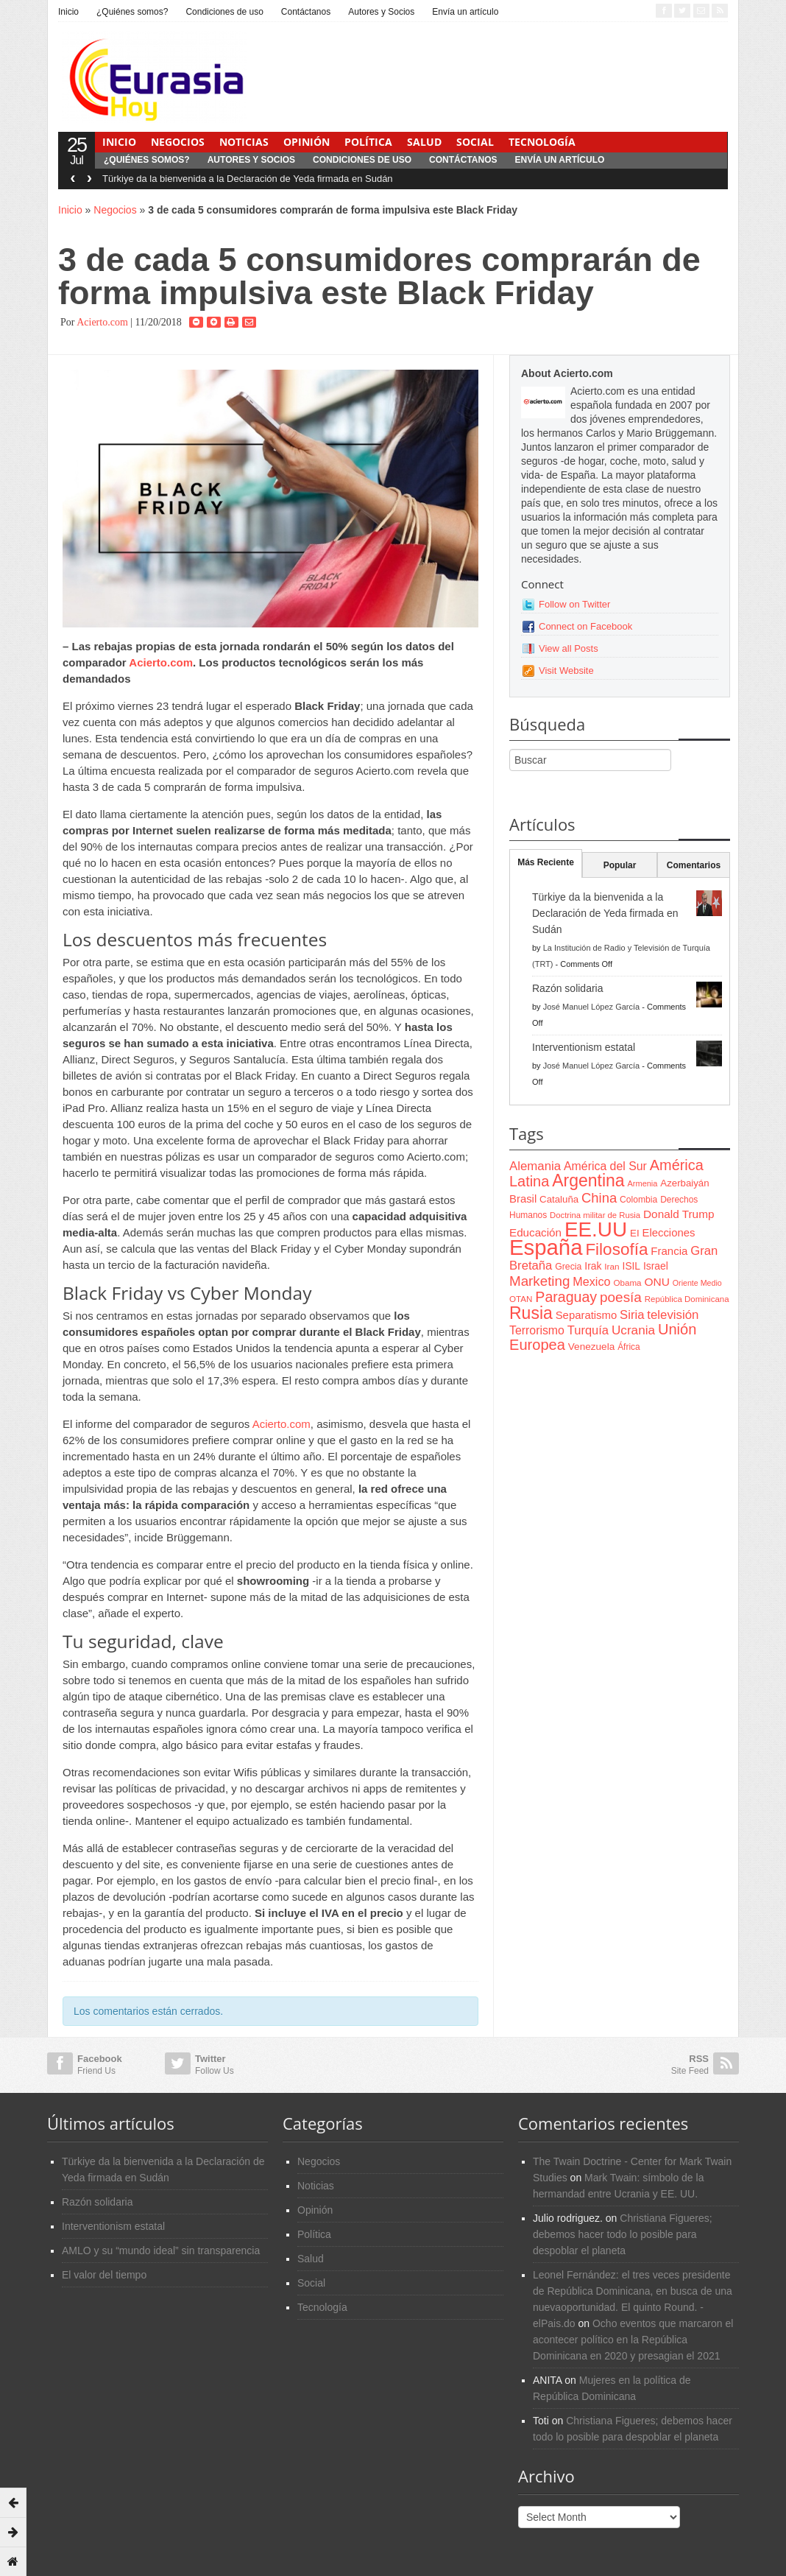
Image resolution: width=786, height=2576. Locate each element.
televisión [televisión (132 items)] (672, 1315)
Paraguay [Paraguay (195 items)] (566, 1297)
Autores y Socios (381, 12)
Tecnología (542, 142)
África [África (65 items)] (628, 1347)
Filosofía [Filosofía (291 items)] (616, 1249)
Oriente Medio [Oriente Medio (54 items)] (697, 1282)
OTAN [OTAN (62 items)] (520, 1298)
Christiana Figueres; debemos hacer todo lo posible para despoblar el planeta (622, 2234)
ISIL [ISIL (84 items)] (631, 1266)
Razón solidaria (567, 988)
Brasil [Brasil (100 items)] (523, 1199)
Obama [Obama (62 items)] (627, 1282)
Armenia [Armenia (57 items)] (643, 1183)
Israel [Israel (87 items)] (655, 1266)
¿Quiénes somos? (132, 12)
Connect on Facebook (585, 626)
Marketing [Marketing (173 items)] (539, 1281)
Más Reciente (545, 862)
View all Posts (568, 648)
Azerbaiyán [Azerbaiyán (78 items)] (684, 1183)
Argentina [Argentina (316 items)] (588, 1180)
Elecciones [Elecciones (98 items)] (668, 1233)
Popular (620, 865)
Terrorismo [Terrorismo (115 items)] (536, 1330)
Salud (424, 142)
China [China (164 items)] (599, 1198)
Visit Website (566, 670)
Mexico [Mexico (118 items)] (591, 1281)
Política (368, 142)
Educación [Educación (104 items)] (535, 1232)
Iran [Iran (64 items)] (611, 1266)
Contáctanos (305, 12)
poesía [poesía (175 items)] (621, 1297)
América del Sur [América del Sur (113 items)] (605, 1166)
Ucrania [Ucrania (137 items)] (633, 1330)
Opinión (306, 142)
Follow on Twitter (574, 604)
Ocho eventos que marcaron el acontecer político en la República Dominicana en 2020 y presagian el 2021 (633, 2340)
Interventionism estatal (583, 1047)
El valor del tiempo (104, 2275)
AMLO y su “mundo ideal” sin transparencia (161, 2250)
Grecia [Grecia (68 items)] (568, 1266)
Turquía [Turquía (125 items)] (588, 1330)
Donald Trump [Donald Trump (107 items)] (678, 1214)
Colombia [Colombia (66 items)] (638, 1199)
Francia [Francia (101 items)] (669, 1251)
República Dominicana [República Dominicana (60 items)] (687, 1299)
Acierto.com (102, 322)
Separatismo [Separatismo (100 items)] (586, 1315)
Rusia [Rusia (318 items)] (531, 1313)
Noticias (244, 142)
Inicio (68, 12)
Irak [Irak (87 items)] (592, 1266)
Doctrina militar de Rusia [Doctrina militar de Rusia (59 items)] (595, 1215)
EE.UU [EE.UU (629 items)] (595, 1229)
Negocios (178, 142)
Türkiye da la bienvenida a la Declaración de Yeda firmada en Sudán (247, 178)
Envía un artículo (465, 12)
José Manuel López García (591, 1006)
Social (475, 142)
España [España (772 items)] (545, 1247)
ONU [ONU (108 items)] (656, 1281)
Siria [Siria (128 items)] (632, 1315)
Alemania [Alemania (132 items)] (535, 1166)
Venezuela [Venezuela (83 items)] (591, 1346)
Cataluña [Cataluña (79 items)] (558, 1199)
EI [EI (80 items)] (635, 1233)
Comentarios (693, 865)
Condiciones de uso (224, 12)
